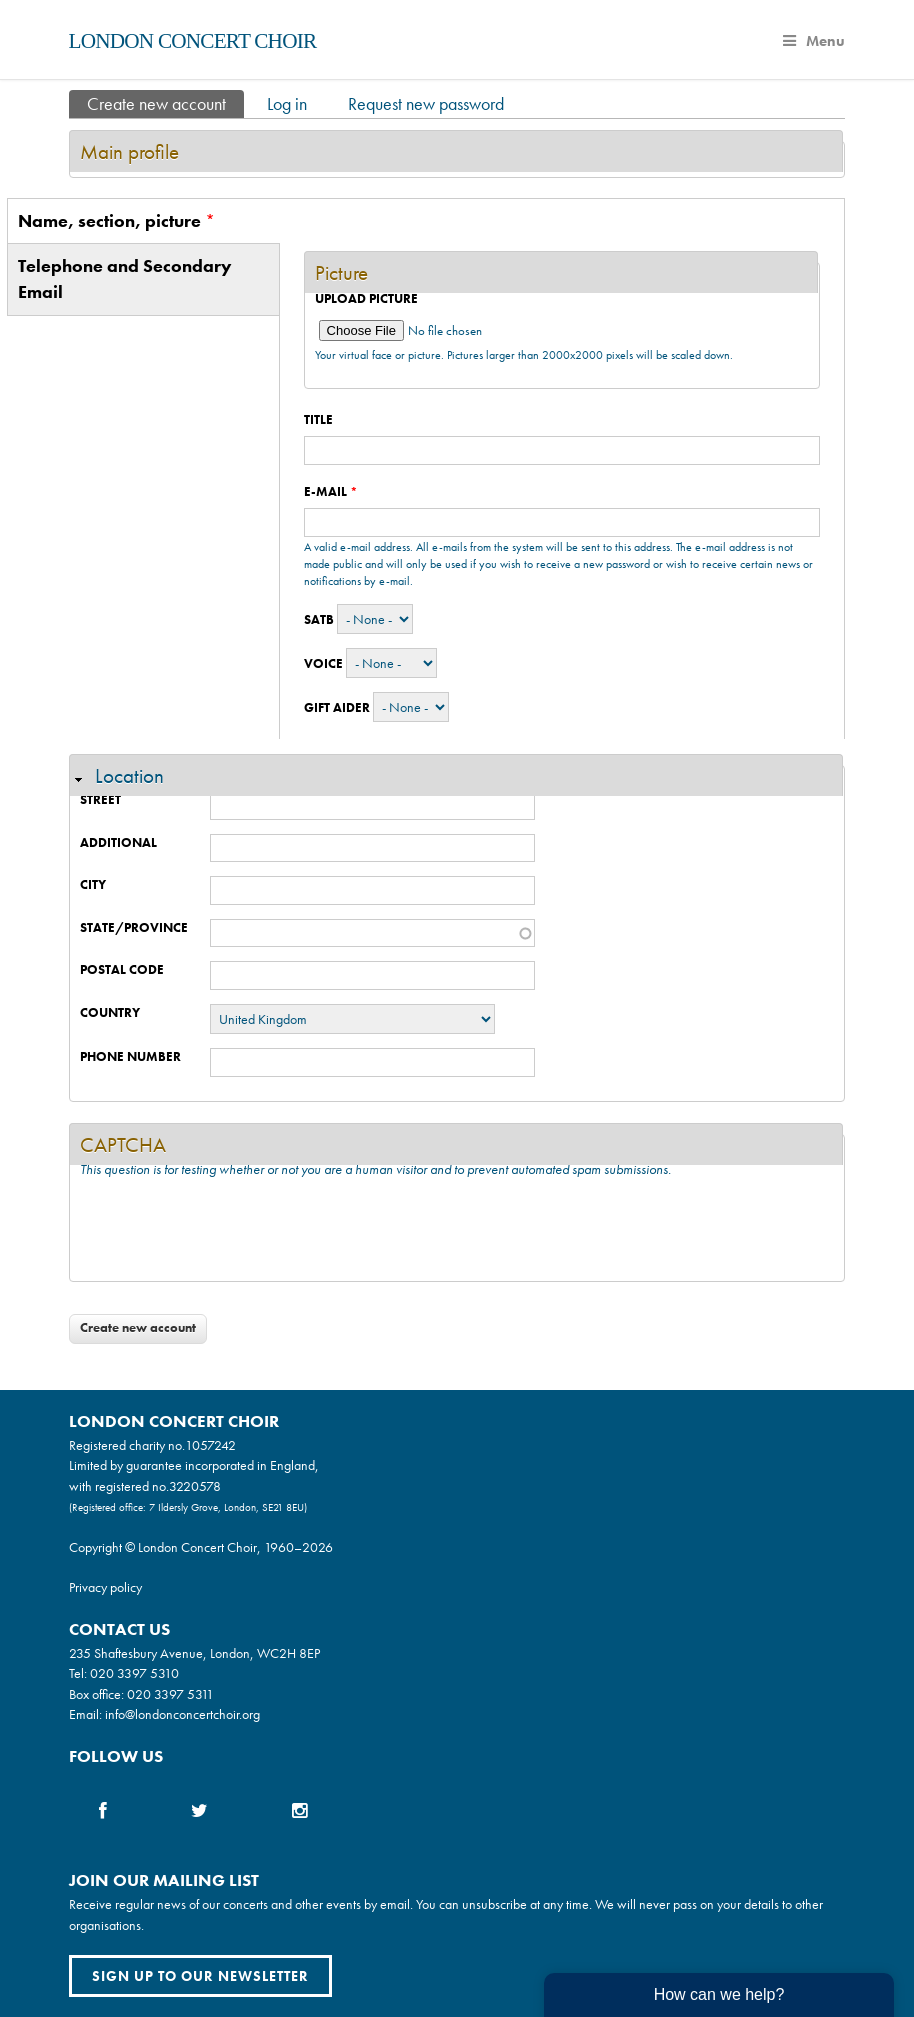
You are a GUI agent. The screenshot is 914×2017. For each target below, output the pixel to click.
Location (129, 775)
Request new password (426, 103)
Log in (287, 103)
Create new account (165, 102)
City (93, 884)
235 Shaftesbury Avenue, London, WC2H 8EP (194, 1653)
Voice (323, 663)
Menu (814, 41)
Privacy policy (105, 1587)
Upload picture (366, 298)
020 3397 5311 (170, 1694)
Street (100, 799)
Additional (118, 842)
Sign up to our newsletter (200, 1976)
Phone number (130, 1056)
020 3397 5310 (134, 1673)
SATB (319, 619)
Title (318, 419)
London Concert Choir (193, 41)
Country (110, 1012)
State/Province (134, 927)
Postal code (122, 969)
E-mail (331, 491)
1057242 (210, 1445)
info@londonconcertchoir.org (182, 1714)
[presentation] (232, 1232)
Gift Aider (337, 707)
